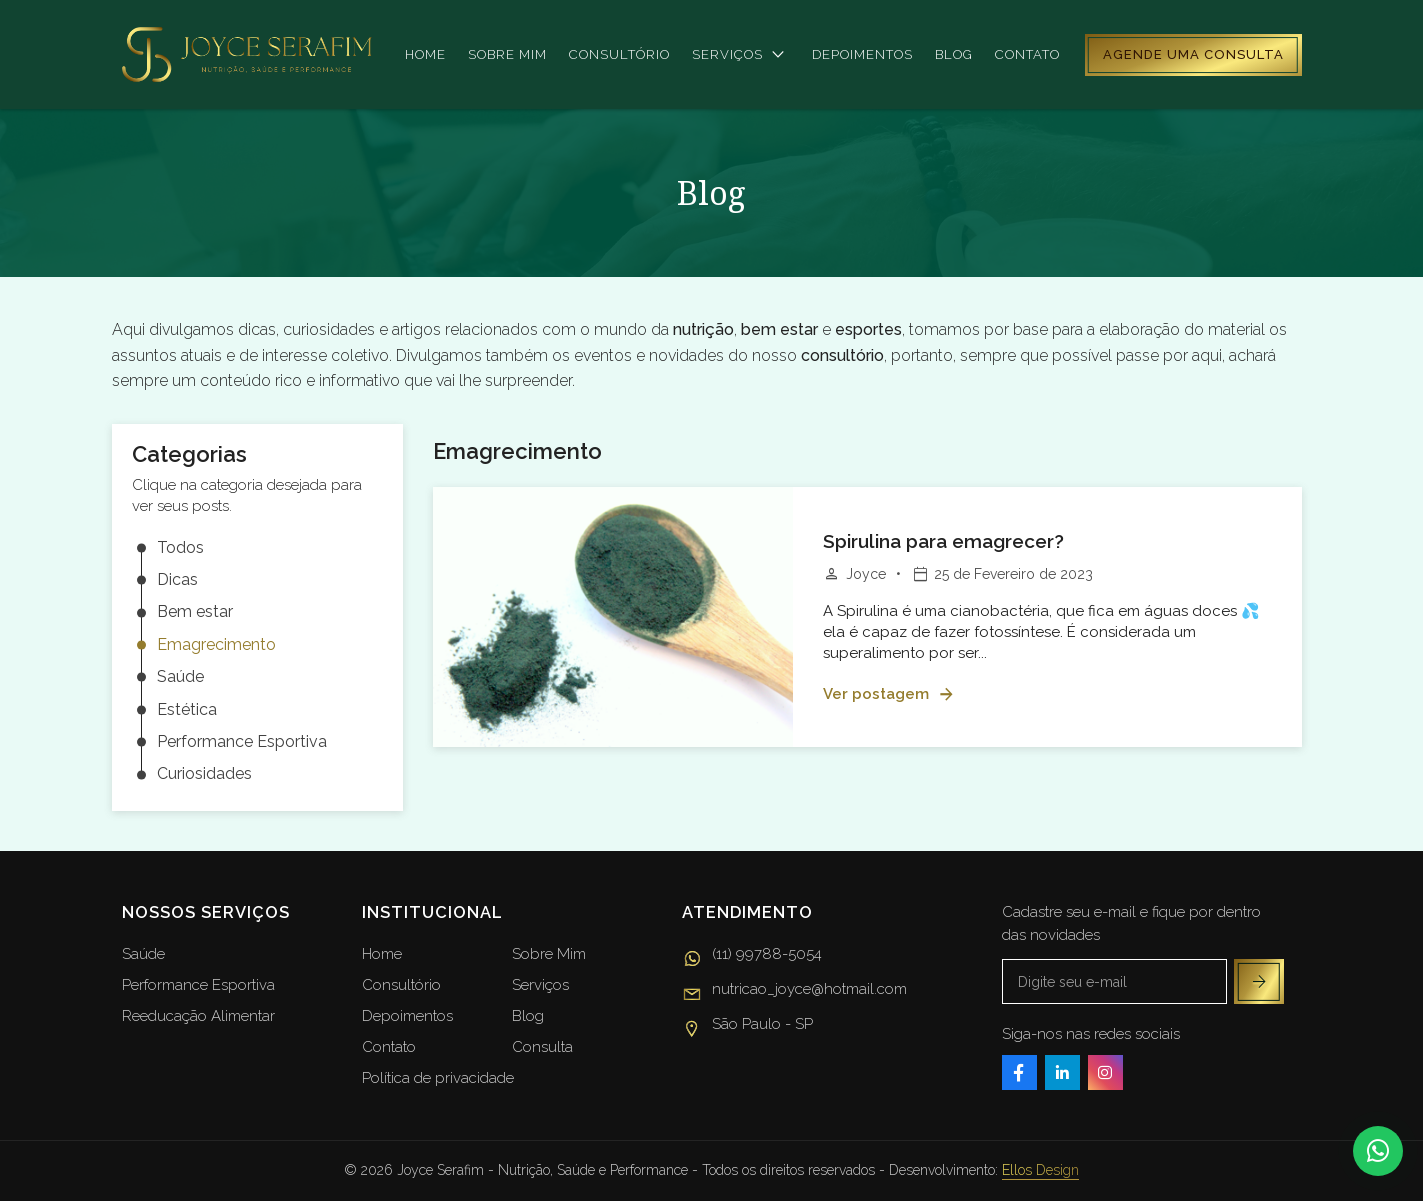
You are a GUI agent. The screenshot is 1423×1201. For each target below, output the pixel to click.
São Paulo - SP (747, 1027)
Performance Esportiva (242, 741)
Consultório (619, 54)
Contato (1027, 54)
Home (425, 54)
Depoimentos (862, 54)
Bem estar (195, 612)
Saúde (180, 677)
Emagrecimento (216, 644)
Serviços (741, 55)
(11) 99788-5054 (752, 957)
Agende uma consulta (1193, 54)
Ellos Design (1040, 1170)
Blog (954, 54)
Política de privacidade (438, 1078)
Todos (180, 547)
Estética (187, 709)
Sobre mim (507, 54)
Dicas (177, 579)
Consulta (542, 1047)
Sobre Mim (549, 954)
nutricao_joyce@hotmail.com (794, 992)
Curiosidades (204, 774)
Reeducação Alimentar (198, 1016)
